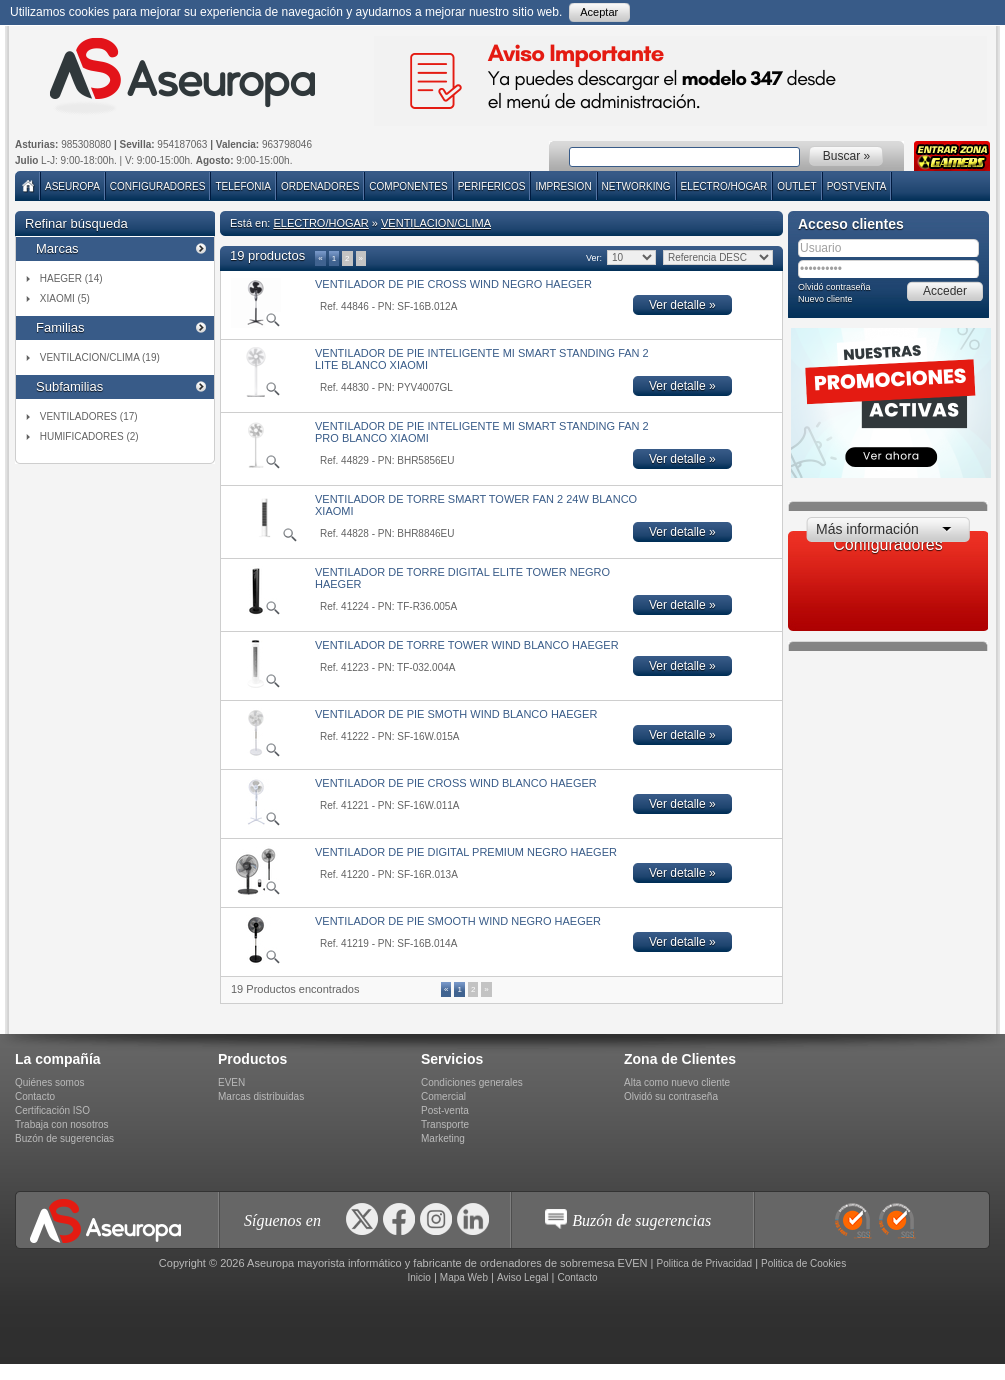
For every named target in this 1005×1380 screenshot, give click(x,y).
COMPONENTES (408, 186)
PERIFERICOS (492, 186)
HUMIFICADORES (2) (89, 436)
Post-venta (445, 1110)
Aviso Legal (523, 1277)
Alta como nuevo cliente (677, 1082)
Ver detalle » (682, 305)
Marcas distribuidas (261, 1096)
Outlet (796, 186)
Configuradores (158, 186)
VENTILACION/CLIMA (436, 223)
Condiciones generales (472, 1082)
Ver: (593, 258)
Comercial (443, 1096)
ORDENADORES (320, 186)
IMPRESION (563, 186)
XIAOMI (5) (65, 298)
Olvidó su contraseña (671, 1096)
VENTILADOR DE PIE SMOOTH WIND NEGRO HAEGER (458, 921)
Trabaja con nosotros (62, 1124)
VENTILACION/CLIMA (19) (100, 357)
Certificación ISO (52, 1110)
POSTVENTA (857, 186)
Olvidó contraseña (834, 287)
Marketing (443, 1138)
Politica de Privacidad (705, 1263)
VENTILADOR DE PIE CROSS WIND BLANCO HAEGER (456, 783)
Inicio (418, 1277)
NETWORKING (636, 186)
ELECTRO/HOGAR (724, 186)
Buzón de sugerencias (64, 1138)
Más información (867, 529)
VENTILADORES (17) (89, 416)
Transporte (445, 1124)
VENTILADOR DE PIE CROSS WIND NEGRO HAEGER (453, 284)
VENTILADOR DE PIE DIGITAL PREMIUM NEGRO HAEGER (466, 852)
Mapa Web (464, 1277)
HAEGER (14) (71, 278)
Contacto (35, 1096)
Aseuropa (72, 186)
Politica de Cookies (803, 1263)
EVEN (231, 1082)
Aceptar (599, 12)
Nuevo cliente (825, 299)
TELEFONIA (243, 186)
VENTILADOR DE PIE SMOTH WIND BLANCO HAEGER (456, 714)
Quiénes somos (49, 1082)
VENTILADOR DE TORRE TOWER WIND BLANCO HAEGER (467, 645)
